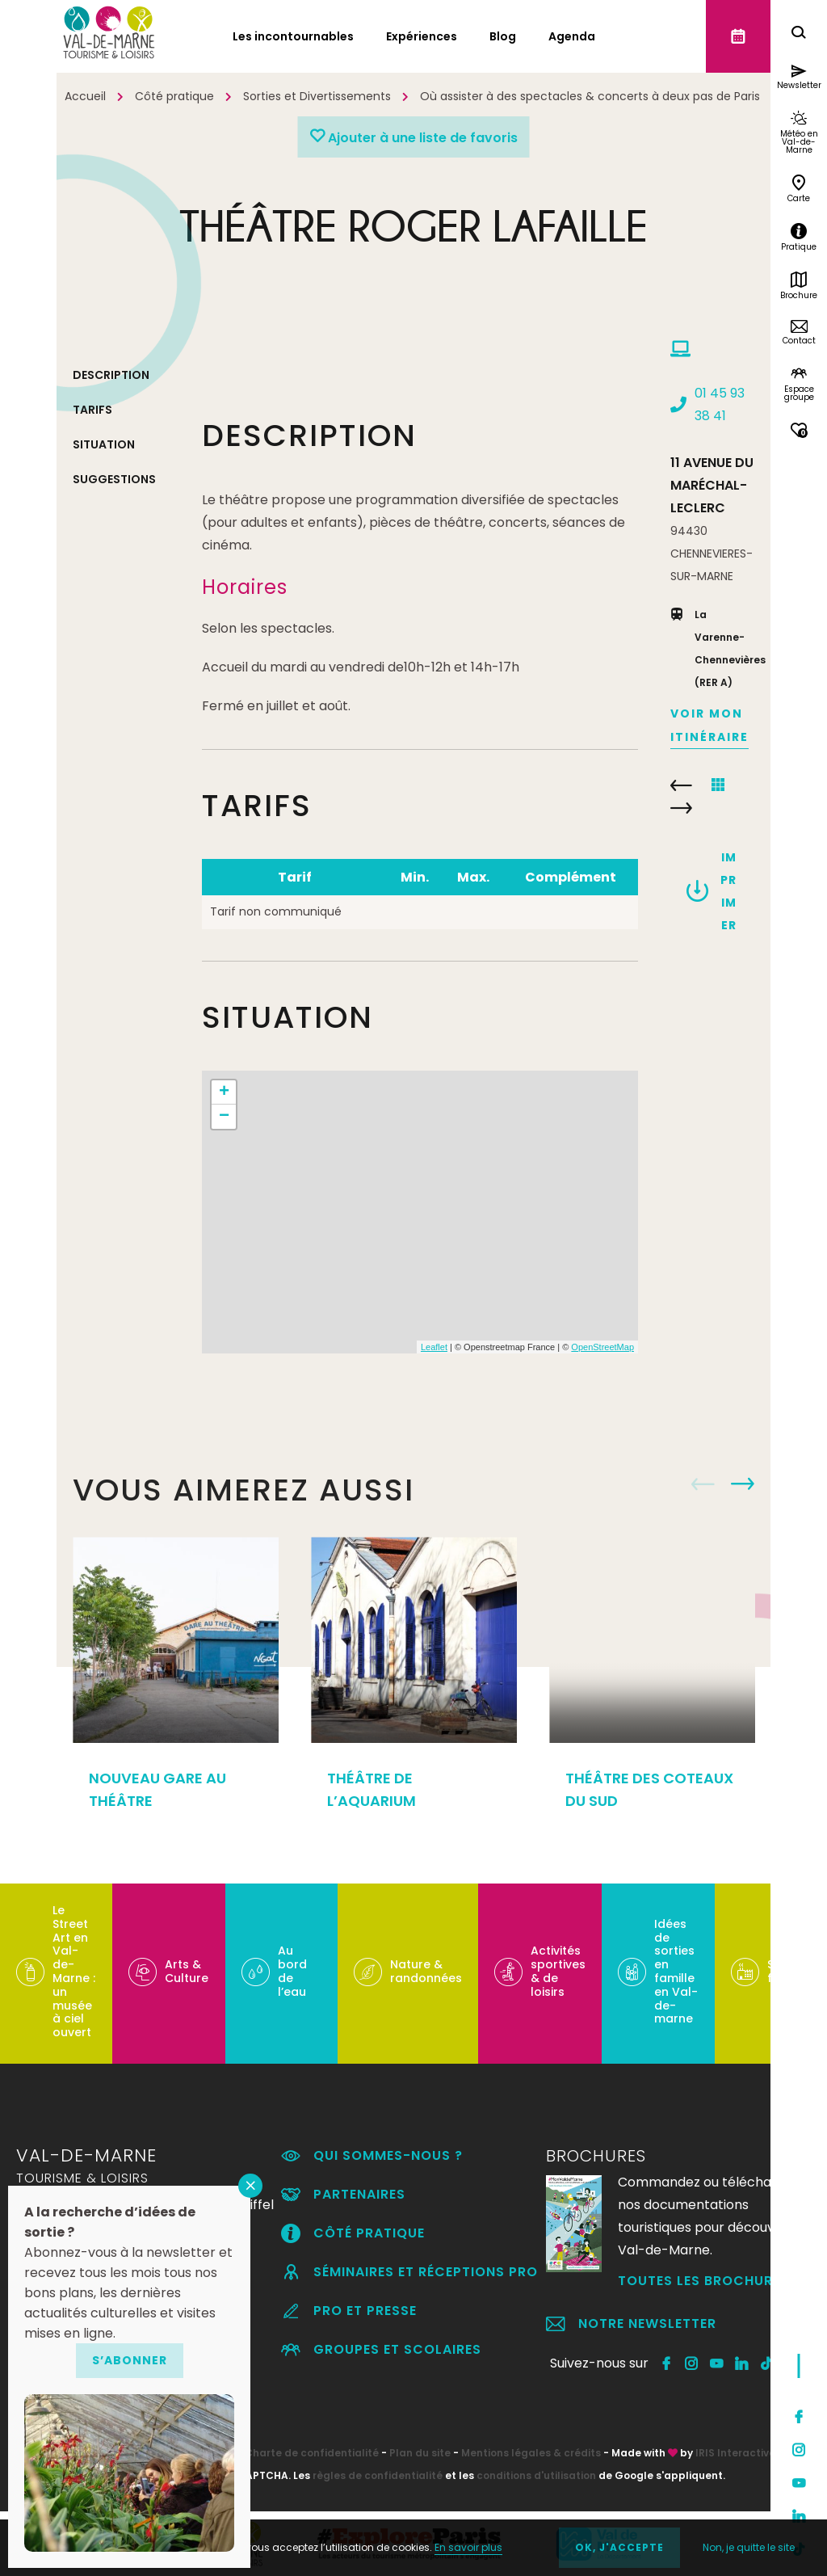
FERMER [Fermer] (250, 2186)
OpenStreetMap (602, 1347)
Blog (502, 36)
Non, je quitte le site (749, 2547)
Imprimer (728, 891)
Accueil (85, 96)
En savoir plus (468, 2547)
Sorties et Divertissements (317, 96)
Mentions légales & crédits (531, 2453)
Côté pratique (174, 96)
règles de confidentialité (378, 2475)
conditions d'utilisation (536, 2475)
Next (742, 1484)
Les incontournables (293, 36)
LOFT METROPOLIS (681, 785)
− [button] (224, 1117)
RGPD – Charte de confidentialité (291, 2453)
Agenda (571, 36)
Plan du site (420, 2453)
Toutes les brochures (703, 2280)
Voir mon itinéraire (709, 725)
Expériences (421, 36)
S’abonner (129, 2360)
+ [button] (224, 1092)
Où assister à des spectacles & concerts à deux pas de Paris (590, 96)
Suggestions (114, 479)
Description (111, 375)
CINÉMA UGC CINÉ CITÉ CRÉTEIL (681, 808)
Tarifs (92, 410)
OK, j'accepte (619, 2547)
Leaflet (434, 1347)
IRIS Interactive (735, 2453)
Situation (104, 444)
